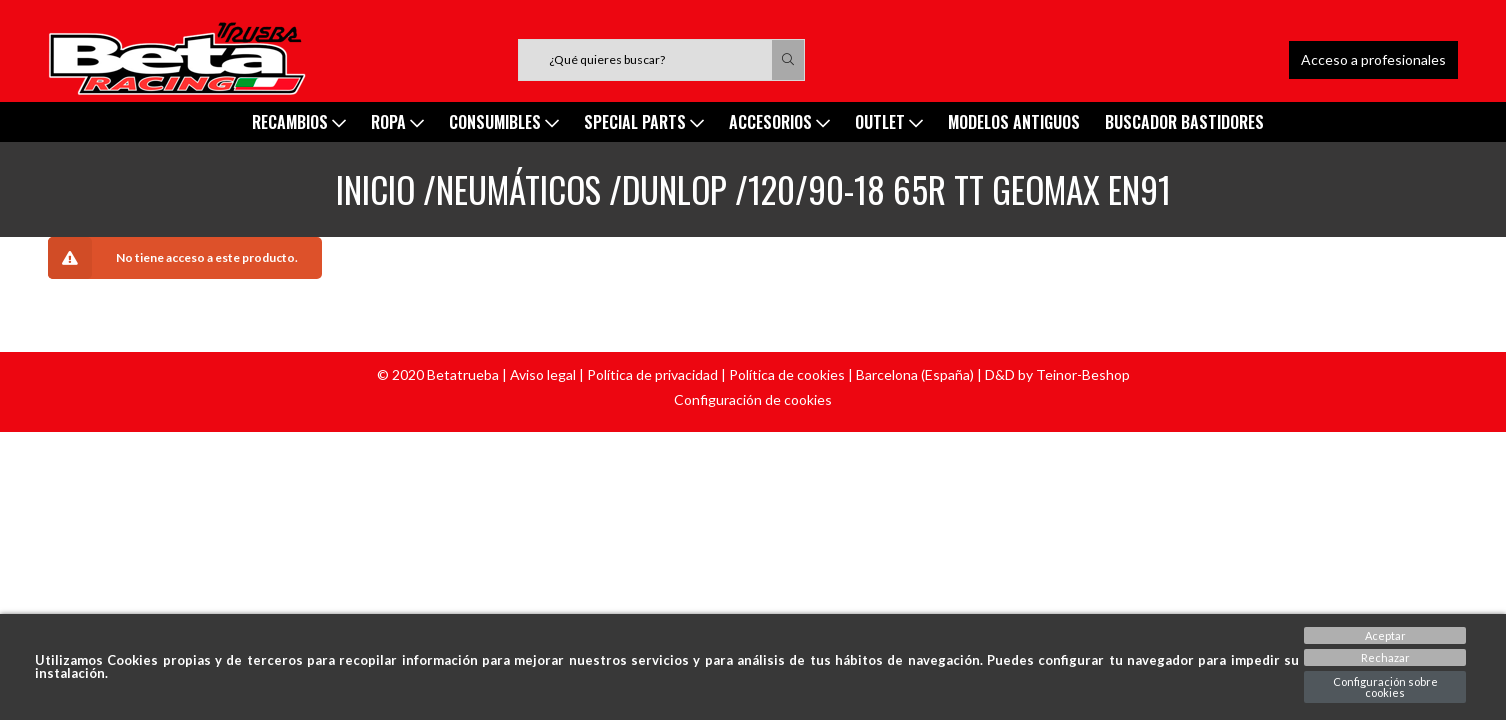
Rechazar (1385, 657)
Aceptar (1385, 635)
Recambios (299, 122)
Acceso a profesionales (1373, 59)
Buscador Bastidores (1184, 122)
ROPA (397, 122)
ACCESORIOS (779, 122)
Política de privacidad (652, 374)
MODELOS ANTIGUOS (1014, 122)
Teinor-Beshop (1083, 374)
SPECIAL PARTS (644, 122)
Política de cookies (787, 374)
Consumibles (504, 122)
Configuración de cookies (753, 399)
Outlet (889, 122)
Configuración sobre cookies (1385, 687)
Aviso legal (543, 374)
